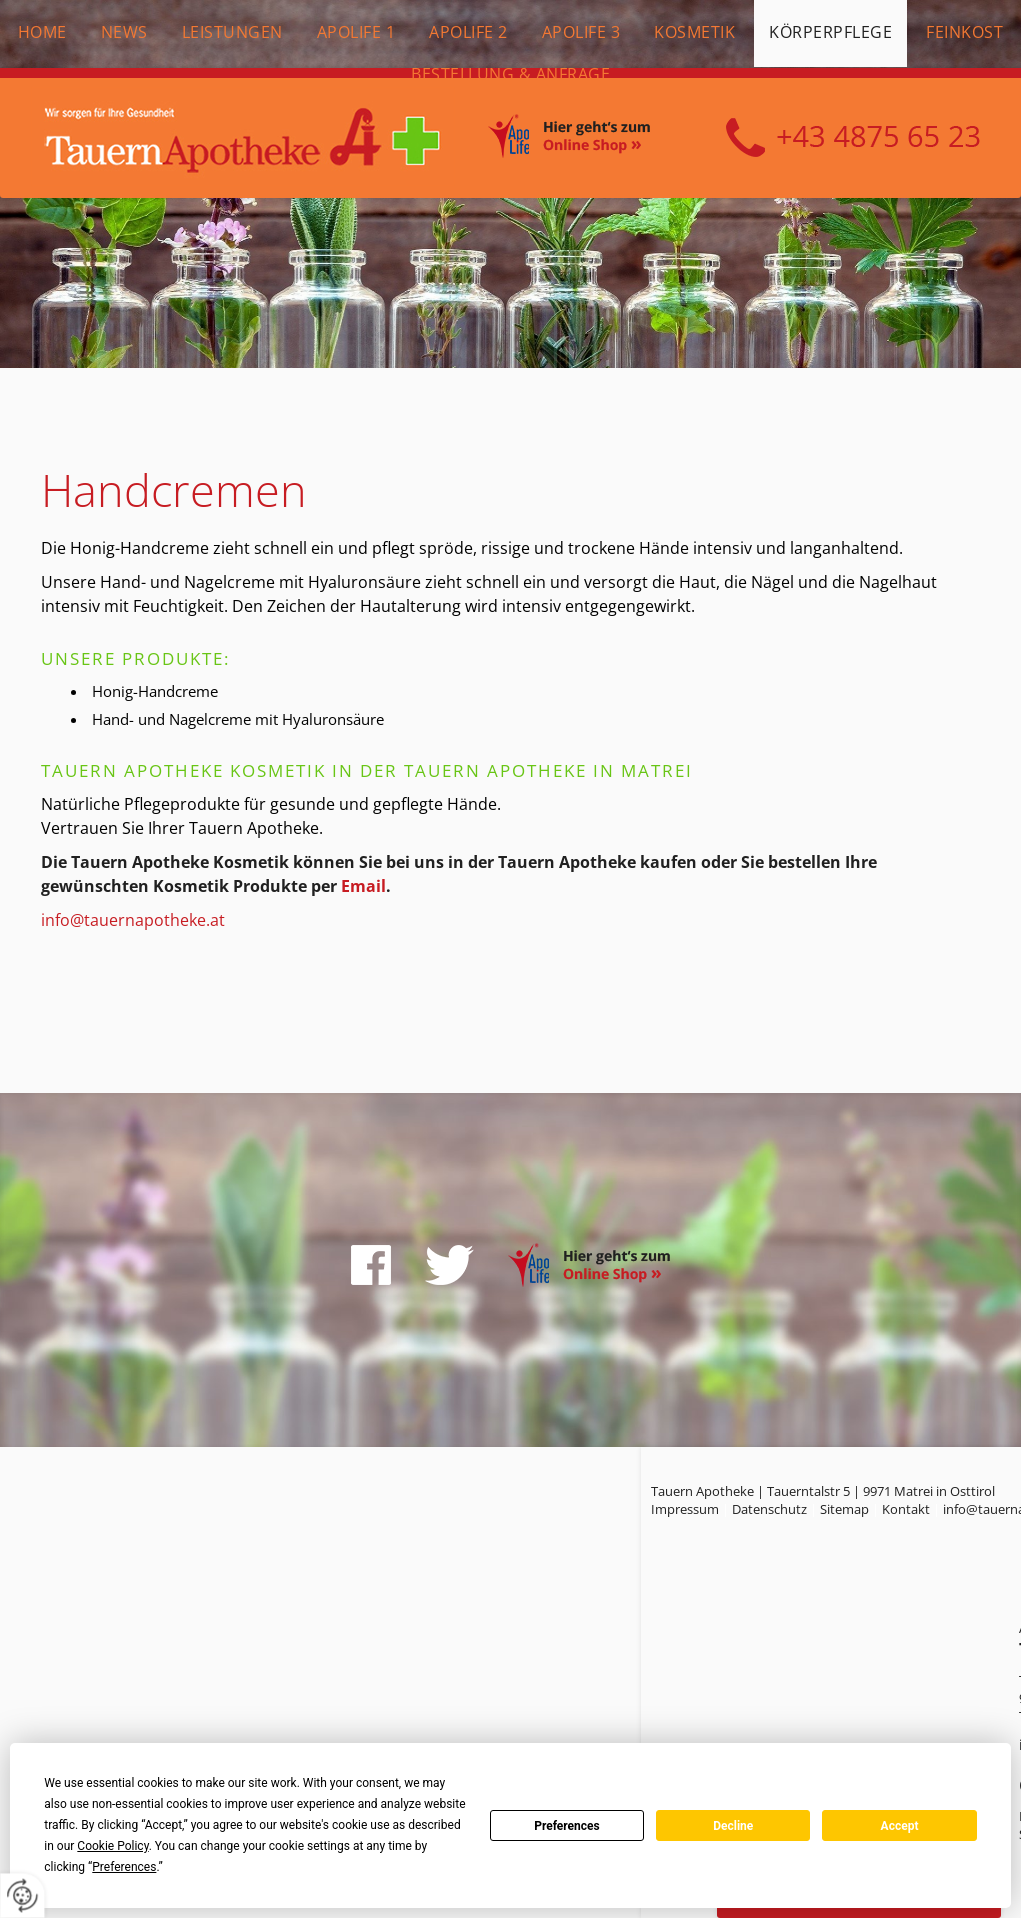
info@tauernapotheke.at (133, 920)
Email (363, 886)
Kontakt (906, 1509)
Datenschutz (769, 1509)
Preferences (567, 1826)
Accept (900, 1826)
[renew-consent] (22, 1895)
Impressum (685, 1509)
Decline (733, 1826)
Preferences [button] (124, 1867)
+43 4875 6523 (853, 138)
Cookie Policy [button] (112, 1846)
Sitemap (844, 1509)
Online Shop (591, 139)
